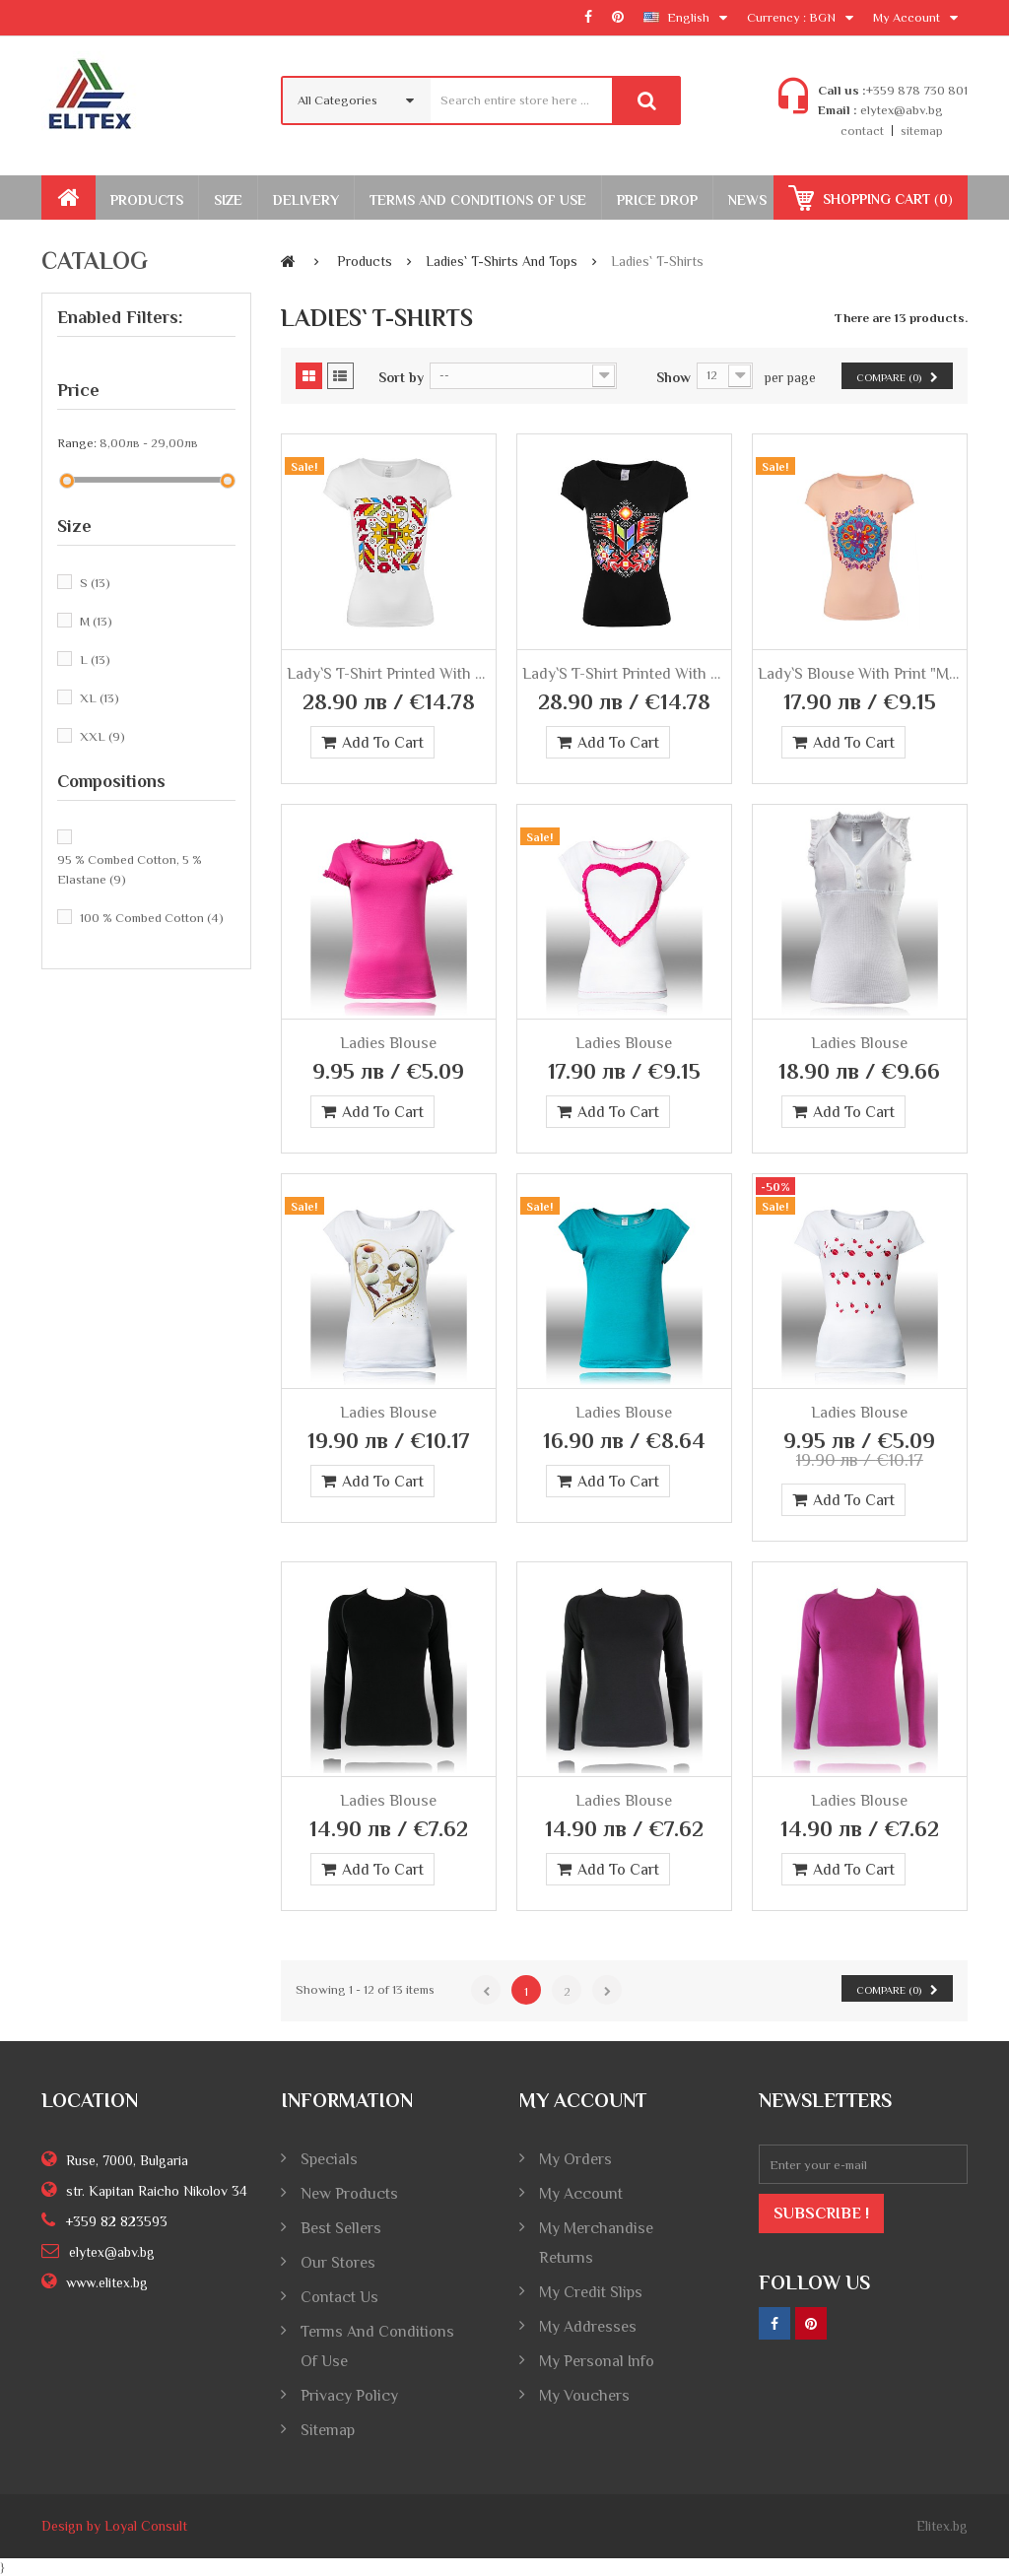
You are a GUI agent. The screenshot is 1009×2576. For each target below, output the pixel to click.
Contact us (339, 2297)
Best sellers (341, 2228)
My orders (575, 2159)
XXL (102, 736)
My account (581, 2194)
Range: (77, 442)
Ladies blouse (388, 1043)
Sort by (401, 377)
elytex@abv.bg (900, 109)
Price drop (657, 200)
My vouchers (584, 2396)
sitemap (922, 130)
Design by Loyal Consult (114, 2526)
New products (349, 2194)
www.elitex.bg (107, 2282)
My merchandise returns (596, 2243)
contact (862, 130)
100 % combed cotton (152, 917)
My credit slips (590, 2292)
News (747, 200)
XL (99, 698)
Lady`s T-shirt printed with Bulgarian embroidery (389, 674)
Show (673, 377)
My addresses (588, 2327)
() (886, 199)
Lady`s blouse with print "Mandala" (860, 674)
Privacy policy (349, 2396)
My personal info (596, 2361)
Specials (329, 2159)
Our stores (338, 2263)
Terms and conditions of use (377, 2346)
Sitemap (328, 2430)
